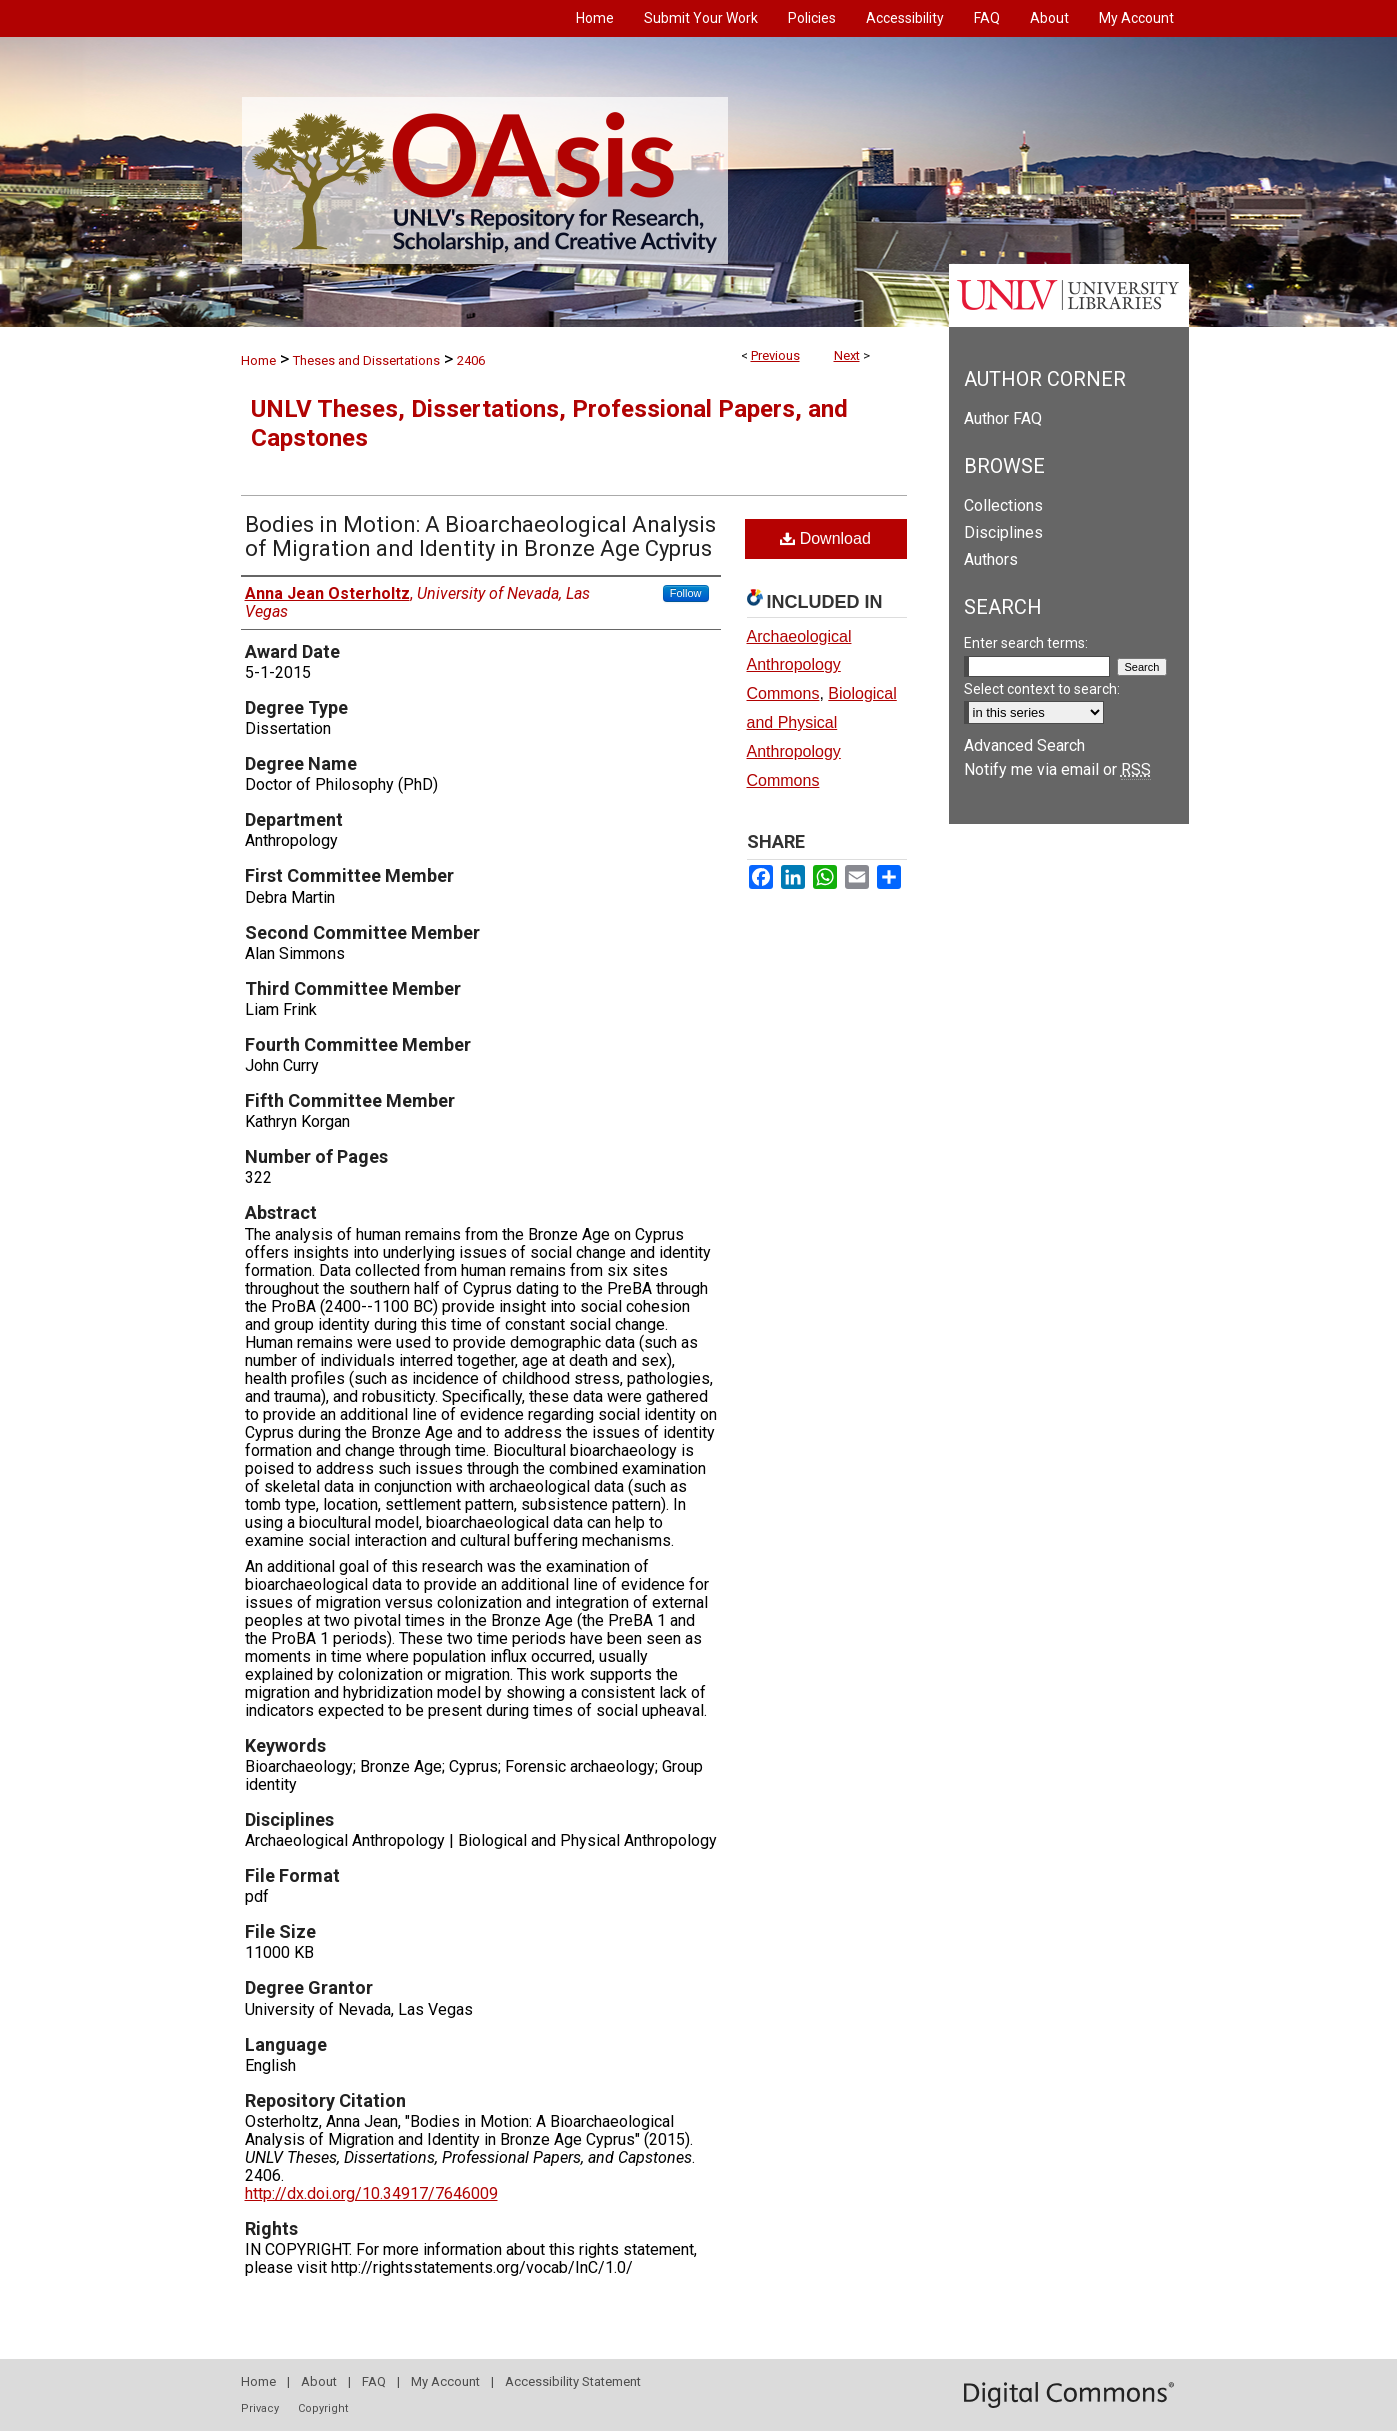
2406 (471, 360)
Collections (1003, 505)
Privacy (260, 2408)
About (319, 2381)
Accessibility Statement (573, 2381)
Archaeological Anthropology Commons (799, 665)
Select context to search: (1042, 689)
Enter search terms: (1026, 643)
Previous (775, 355)
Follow (686, 593)
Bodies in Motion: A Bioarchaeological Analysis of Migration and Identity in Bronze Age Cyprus (480, 536)
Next (847, 355)
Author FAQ (1003, 418)
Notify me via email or (1057, 769)
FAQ (374, 2381)
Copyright (323, 2408)
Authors (991, 559)
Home (258, 360)
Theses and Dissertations (366, 360)
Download (825, 538)
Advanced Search (1024, 745)
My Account (445, 2381)
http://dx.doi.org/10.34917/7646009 (371, 2193)
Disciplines (1003, 532)
